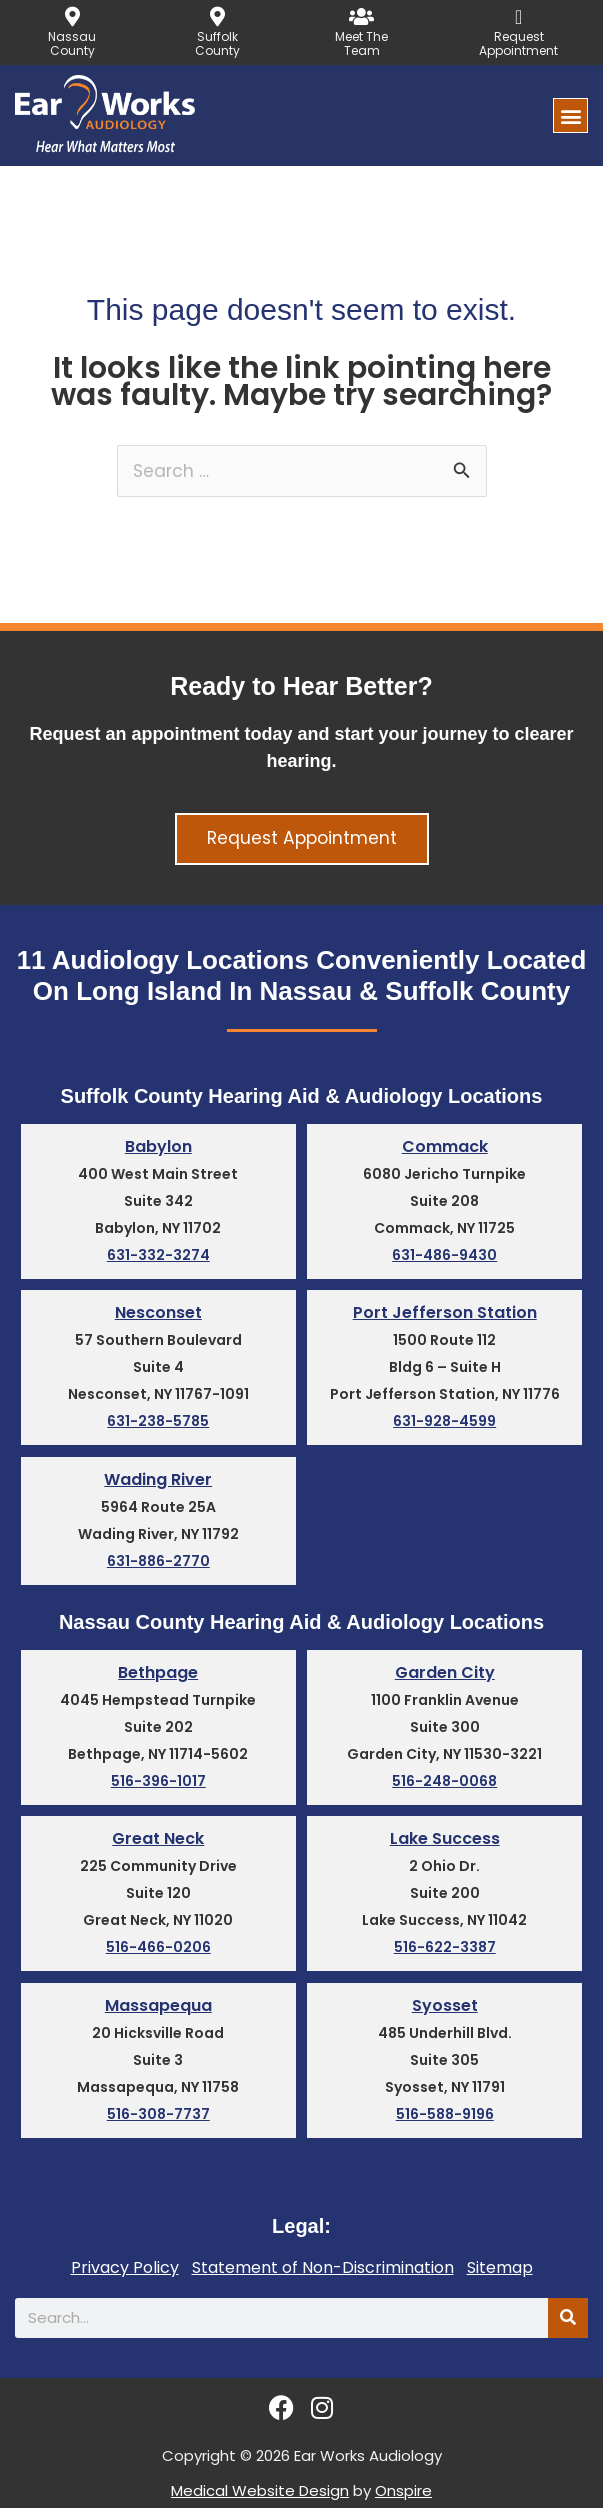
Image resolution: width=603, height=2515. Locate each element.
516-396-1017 (158, 1787)
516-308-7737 (158, 2122)
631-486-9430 (444, 1257)
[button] (570, 115)
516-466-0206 (158, 1954)
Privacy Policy (125, 2275)
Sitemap (500, 2275)
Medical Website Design (260, 2497)
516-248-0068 (444, 1787)
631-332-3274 (158, 1257)
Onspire (403, 2497)
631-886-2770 (158, 1565)
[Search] (568, 2325)
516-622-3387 (445, 1954)
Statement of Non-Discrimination (323, 2275)
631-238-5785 (158, 1425)
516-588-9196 (445, 2122)
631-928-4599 (444, 1425)
